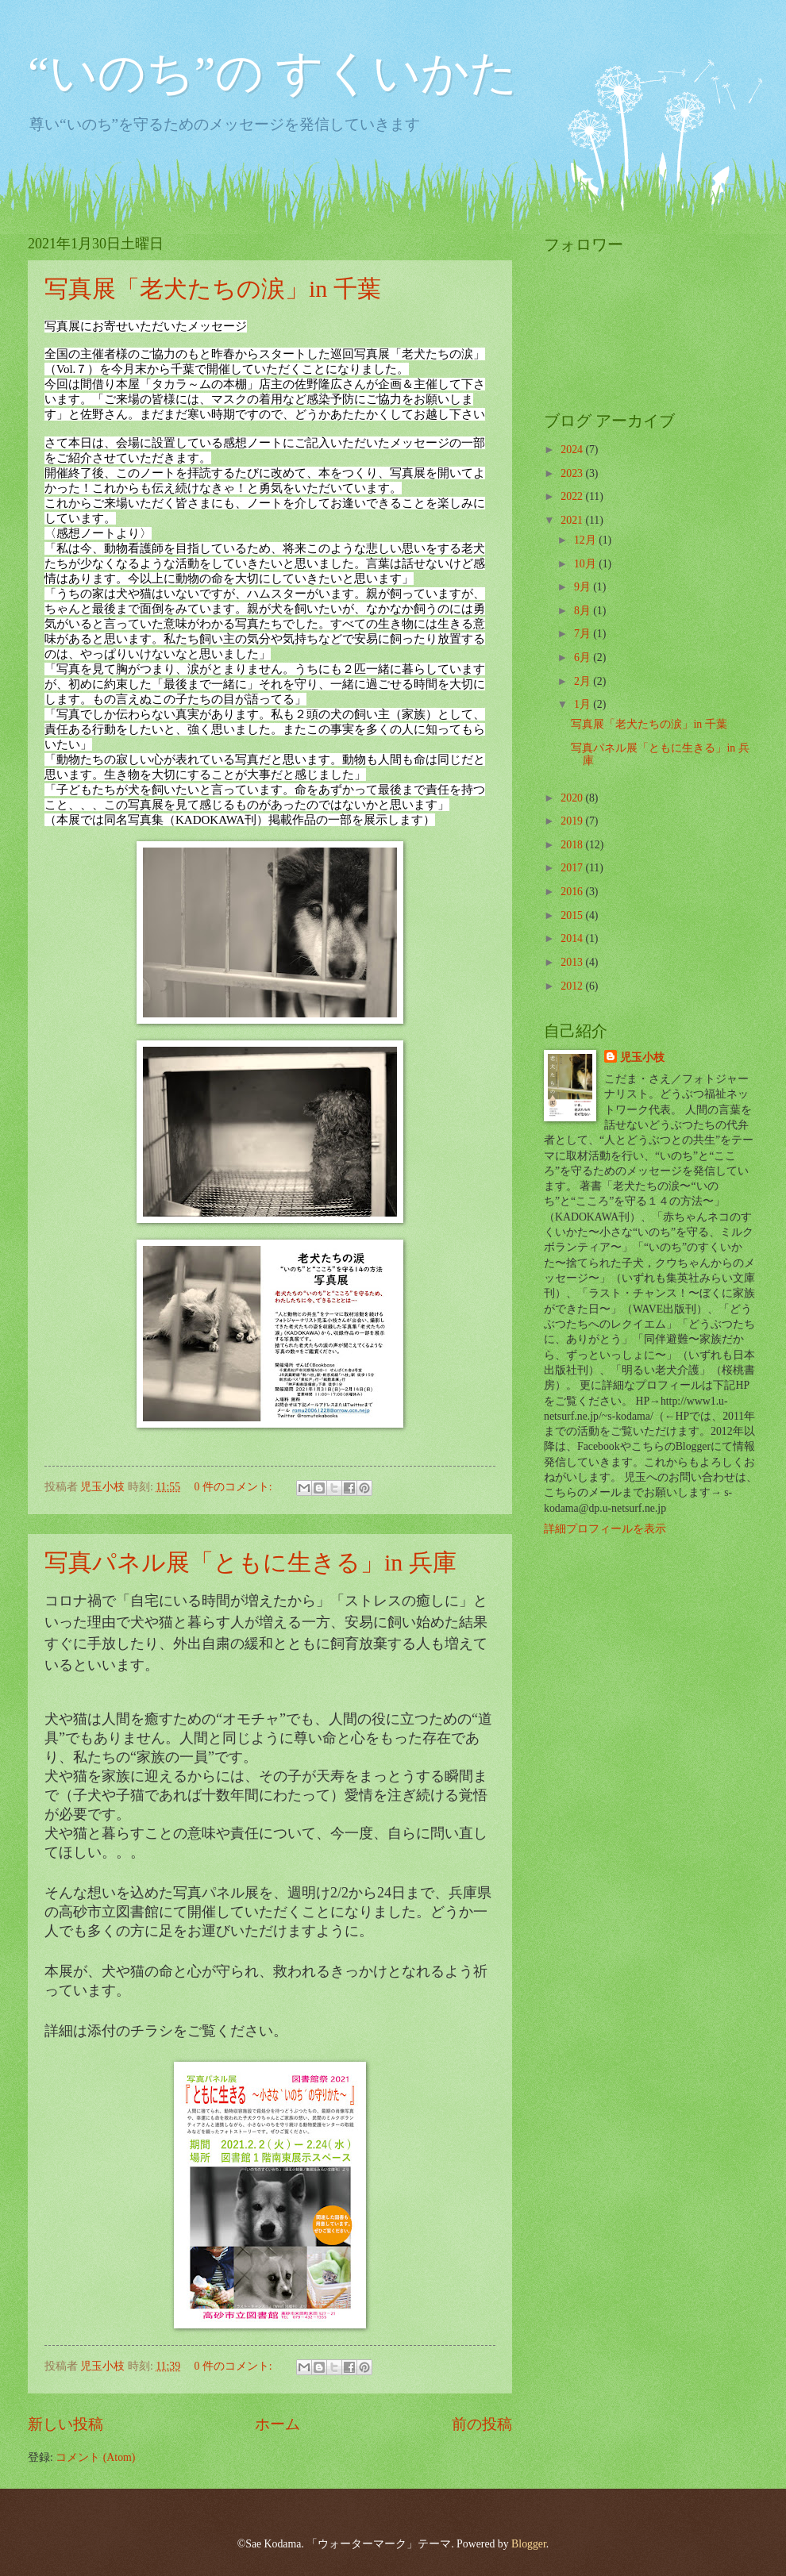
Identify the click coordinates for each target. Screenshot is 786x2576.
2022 (573, 496)
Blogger (528, 2544)
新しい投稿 (65, 2424)
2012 (573, 986)
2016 (573, 892)
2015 (573, 915)
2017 (573, 868)
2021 (573, 520)
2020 (573, 798)
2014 (573, 938)
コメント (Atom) (95, 2457)
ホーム (277, 2424)
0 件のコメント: (234, 1487)
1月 (583, 704)
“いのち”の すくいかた (273, 73)
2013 (573, 962)
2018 (573, 845)
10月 (586, 564)
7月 (583, 634)
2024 (573, 450)
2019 (573, 821)
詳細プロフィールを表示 (605, 1529)
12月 (586, 540)
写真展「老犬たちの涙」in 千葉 (212, 288)
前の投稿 (482, 2424)
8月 (583, 611)
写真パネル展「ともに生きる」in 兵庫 (250, 1562)
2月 (583, 681)
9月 (583, 587)
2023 (573, 473)
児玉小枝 (642, 1057)
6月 (583, 657)
